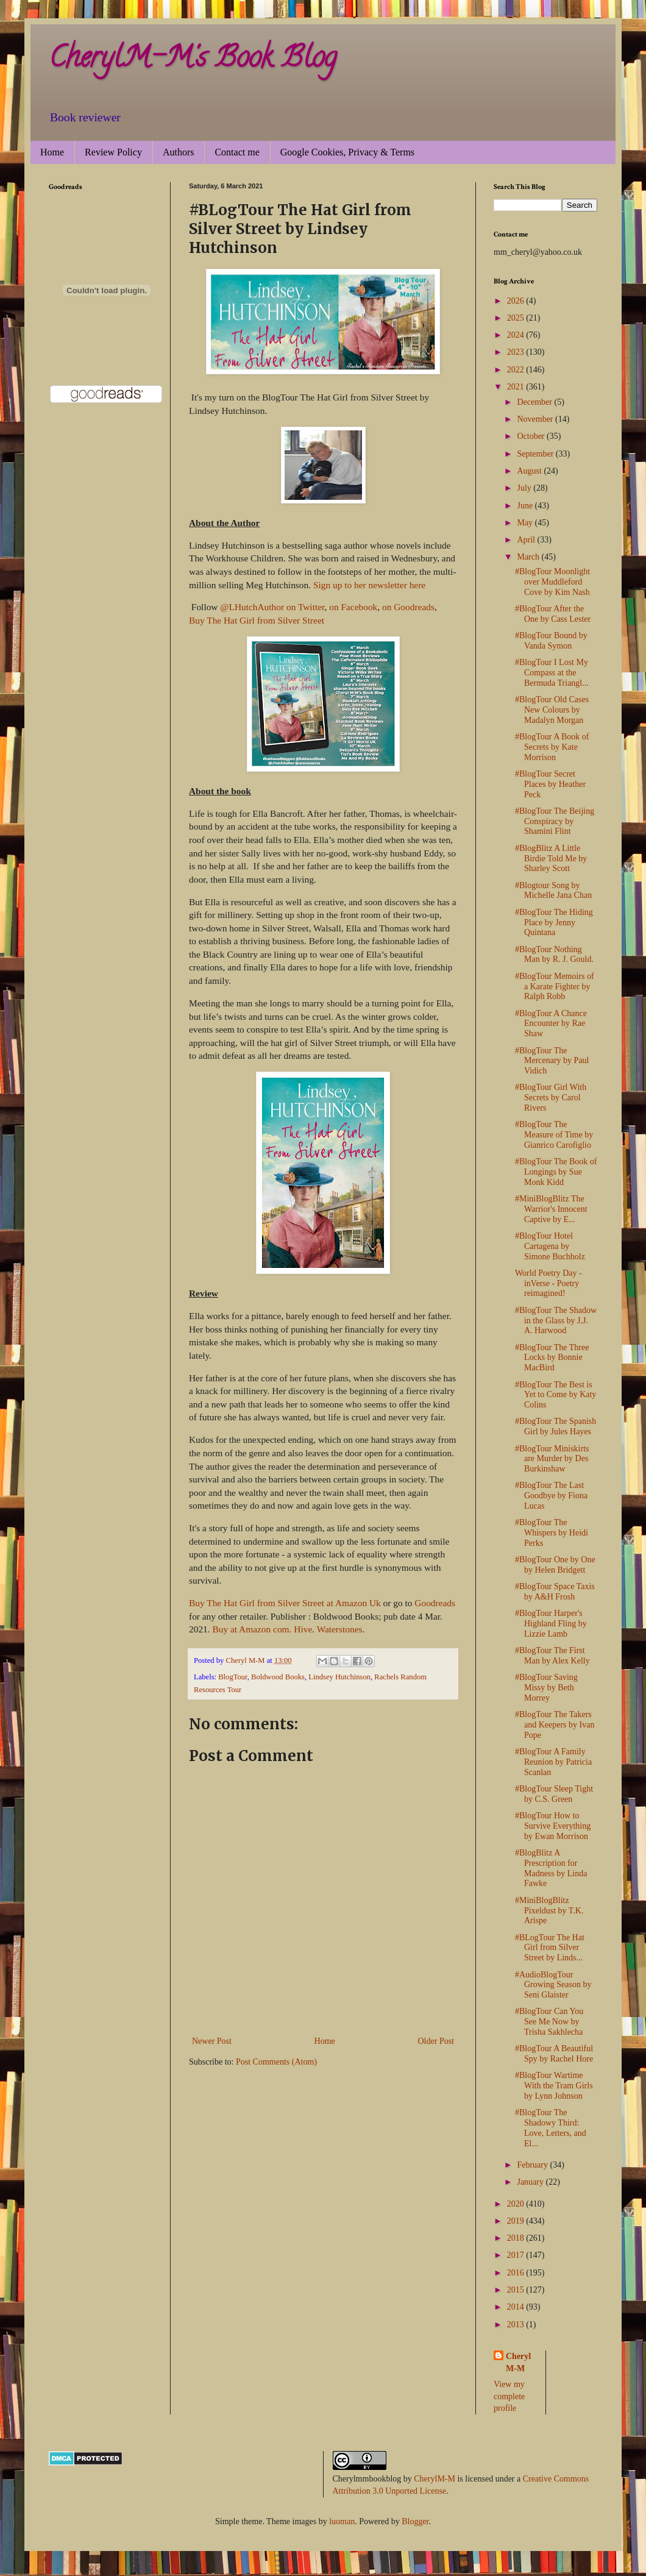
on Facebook (353, 607)
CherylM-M (434, 2478)
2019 (517, 2221)
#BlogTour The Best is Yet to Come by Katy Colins (555, 1395)
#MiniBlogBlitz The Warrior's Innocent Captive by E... (551, 1209)
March (529, 556)
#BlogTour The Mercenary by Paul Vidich (552, 1061)
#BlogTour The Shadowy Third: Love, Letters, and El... (550, 2127)
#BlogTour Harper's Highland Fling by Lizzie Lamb (551, 1623)
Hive (303, 1629)
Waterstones (340, 1629)
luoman (342, 2521)
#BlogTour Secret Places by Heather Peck (550, 784)
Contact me (237, 152)
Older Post (436, 2041)
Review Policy (113, 152)
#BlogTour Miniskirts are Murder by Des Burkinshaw (552, 1459)
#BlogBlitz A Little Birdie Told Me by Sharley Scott (551, 858)
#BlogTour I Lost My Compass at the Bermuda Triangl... (552, 673)
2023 (517, 352)
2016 (517, 2272)
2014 (517, 2306)
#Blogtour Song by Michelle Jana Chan (553, 890)
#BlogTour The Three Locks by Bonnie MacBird (552, 1358)
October (532, 436)
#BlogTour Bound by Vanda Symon (551, 640)
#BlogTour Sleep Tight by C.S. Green (554, 1794)
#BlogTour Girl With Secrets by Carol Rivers (550, 1097)
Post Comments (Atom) (276, 2061)
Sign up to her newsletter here (369, 585)
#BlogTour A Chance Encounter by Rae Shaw (551, 1024)
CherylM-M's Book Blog (192, 60)
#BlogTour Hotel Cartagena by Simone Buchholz (550, 1246)
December (535, 402)
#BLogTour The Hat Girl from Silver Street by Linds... (549, 1948)
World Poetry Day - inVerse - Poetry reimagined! (548, 1283)
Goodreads (434, 1603)
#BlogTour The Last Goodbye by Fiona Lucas (551, 1495)
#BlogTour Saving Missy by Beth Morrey (546, 1688)
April (527, 539)
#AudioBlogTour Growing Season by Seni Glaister (553, 1985)
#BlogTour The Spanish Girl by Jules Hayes (555, 1426)
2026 (517, 300)
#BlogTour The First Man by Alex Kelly (552, 1655)
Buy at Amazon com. (251, 1629)
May (525, 522)
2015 (517, 2289)
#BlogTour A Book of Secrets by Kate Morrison (552, 747)
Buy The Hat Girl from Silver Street (256, 620)
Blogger (415, 2521)
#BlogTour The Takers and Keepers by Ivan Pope (554, 1725)
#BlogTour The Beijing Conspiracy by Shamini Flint (554, 821)
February (533, 2164)
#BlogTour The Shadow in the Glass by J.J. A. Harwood (556, 1321)
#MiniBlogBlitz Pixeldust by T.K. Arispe (549, 1911)
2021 (517, 386)
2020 (517, 2203)
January (531, 2181)
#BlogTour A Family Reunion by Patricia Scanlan (553, 1762)
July (525, 488)
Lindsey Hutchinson (339, 1677)
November (536, 419)
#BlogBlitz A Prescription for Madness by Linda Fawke (551, 1868)
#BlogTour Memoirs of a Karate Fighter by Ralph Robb (554, 987)
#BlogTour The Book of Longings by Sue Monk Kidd (556, 1172)
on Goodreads (408, 607)
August (530, 470)
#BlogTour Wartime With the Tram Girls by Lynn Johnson (554, 2086)
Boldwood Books (278, 1677)
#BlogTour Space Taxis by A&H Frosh (555, 1591)
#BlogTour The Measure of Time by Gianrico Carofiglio (554, 1135)
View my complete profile (509, 2396)
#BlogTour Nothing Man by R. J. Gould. (554, 954)
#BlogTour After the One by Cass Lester (553, 614)
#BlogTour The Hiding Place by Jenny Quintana (554, 923)
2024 (517, 335)
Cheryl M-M (518, 2362)
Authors (178, 152)
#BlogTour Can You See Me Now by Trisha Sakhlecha (549, 2022)
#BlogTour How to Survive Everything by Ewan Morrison (553, 1826)
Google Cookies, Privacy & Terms (347, 152)
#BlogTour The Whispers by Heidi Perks (551, 1533)
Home (52, 152)
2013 (517, 2324)
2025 (517, 317)
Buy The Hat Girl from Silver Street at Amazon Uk (286, 1603)
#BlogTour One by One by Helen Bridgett (555, 1564)
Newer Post (212, 2041)
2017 (517, 2255)
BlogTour (232, 1677)
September (536, 453)
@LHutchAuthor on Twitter (272, 607)
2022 (517, 369)
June (525, 505)
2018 (517, 2238)
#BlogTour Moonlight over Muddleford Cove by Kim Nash (552, 582)
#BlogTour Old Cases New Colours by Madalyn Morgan (552, 710)
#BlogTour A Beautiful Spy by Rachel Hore (554, 2053)
